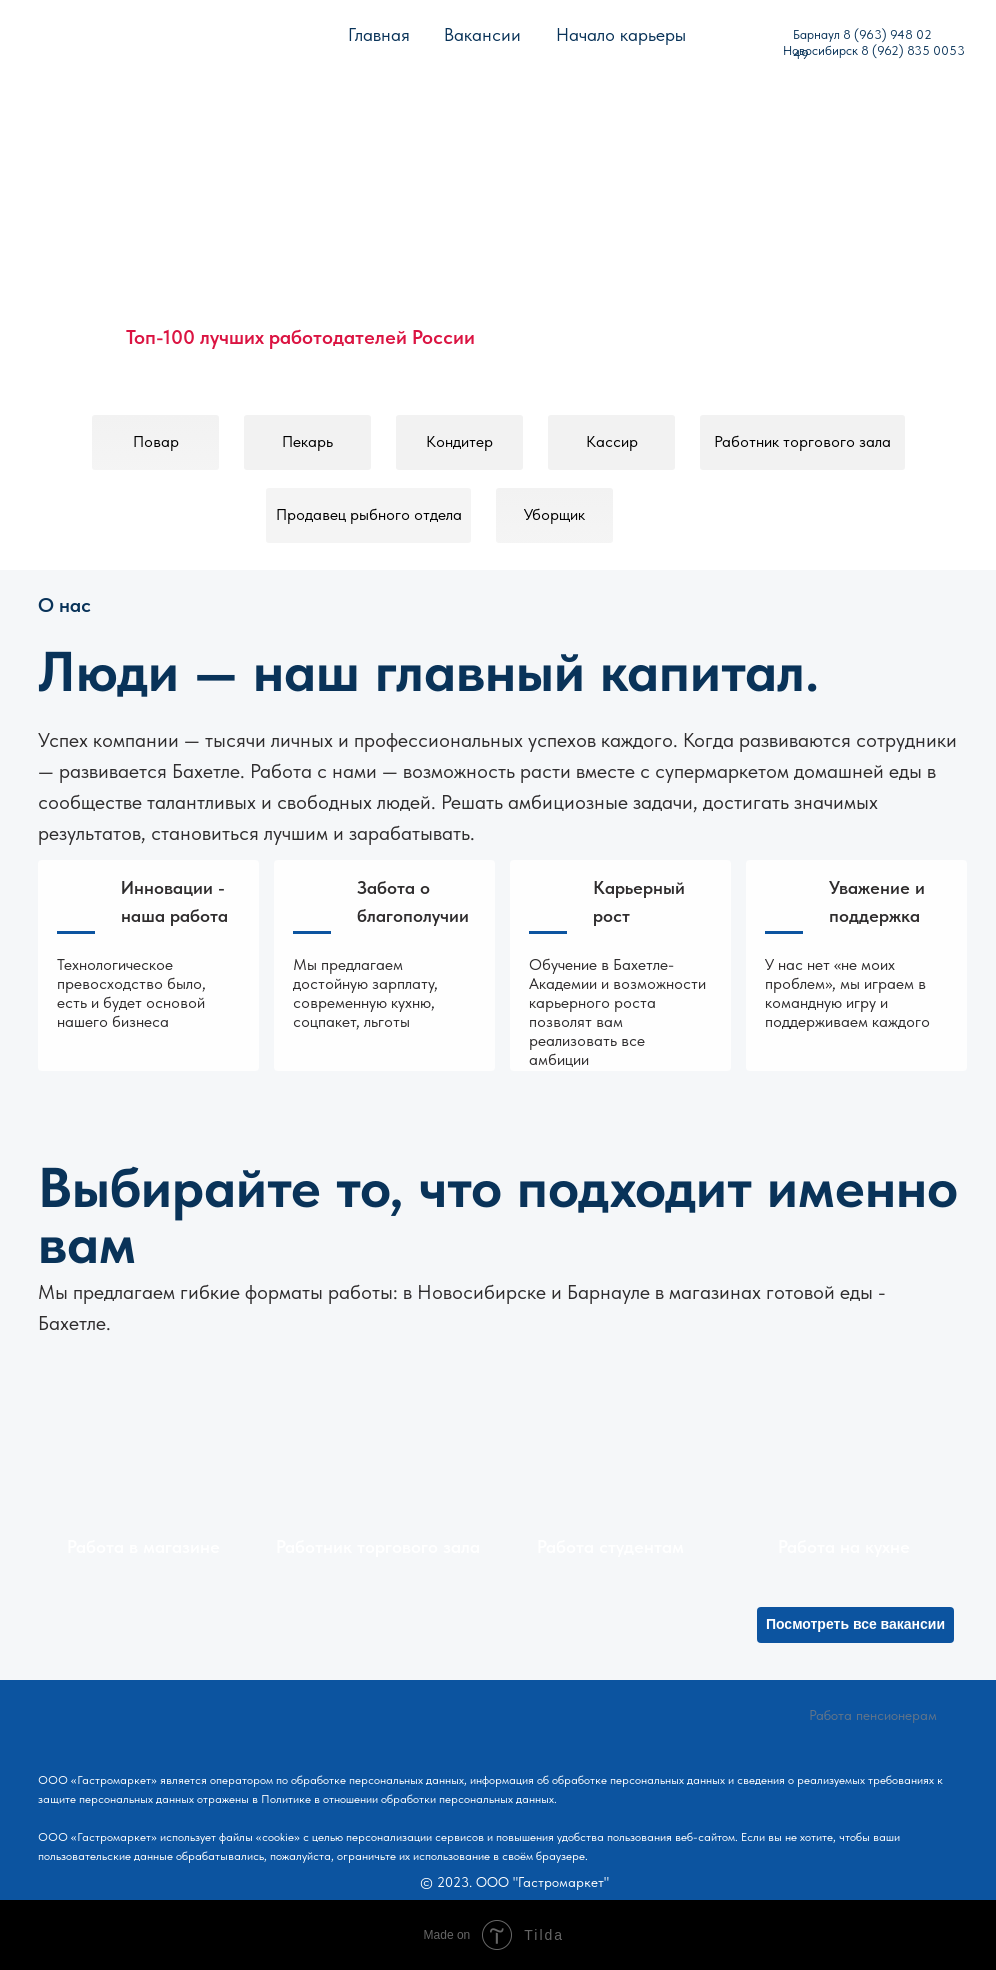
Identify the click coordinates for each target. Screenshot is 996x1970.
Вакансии (482, 34)
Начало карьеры (621, 34)
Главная (379, 34)
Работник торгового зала (378, 1546)
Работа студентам (610, 1546)
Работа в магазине (143, 1546)
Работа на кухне (844, 1546)
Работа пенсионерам (873, 1715)
